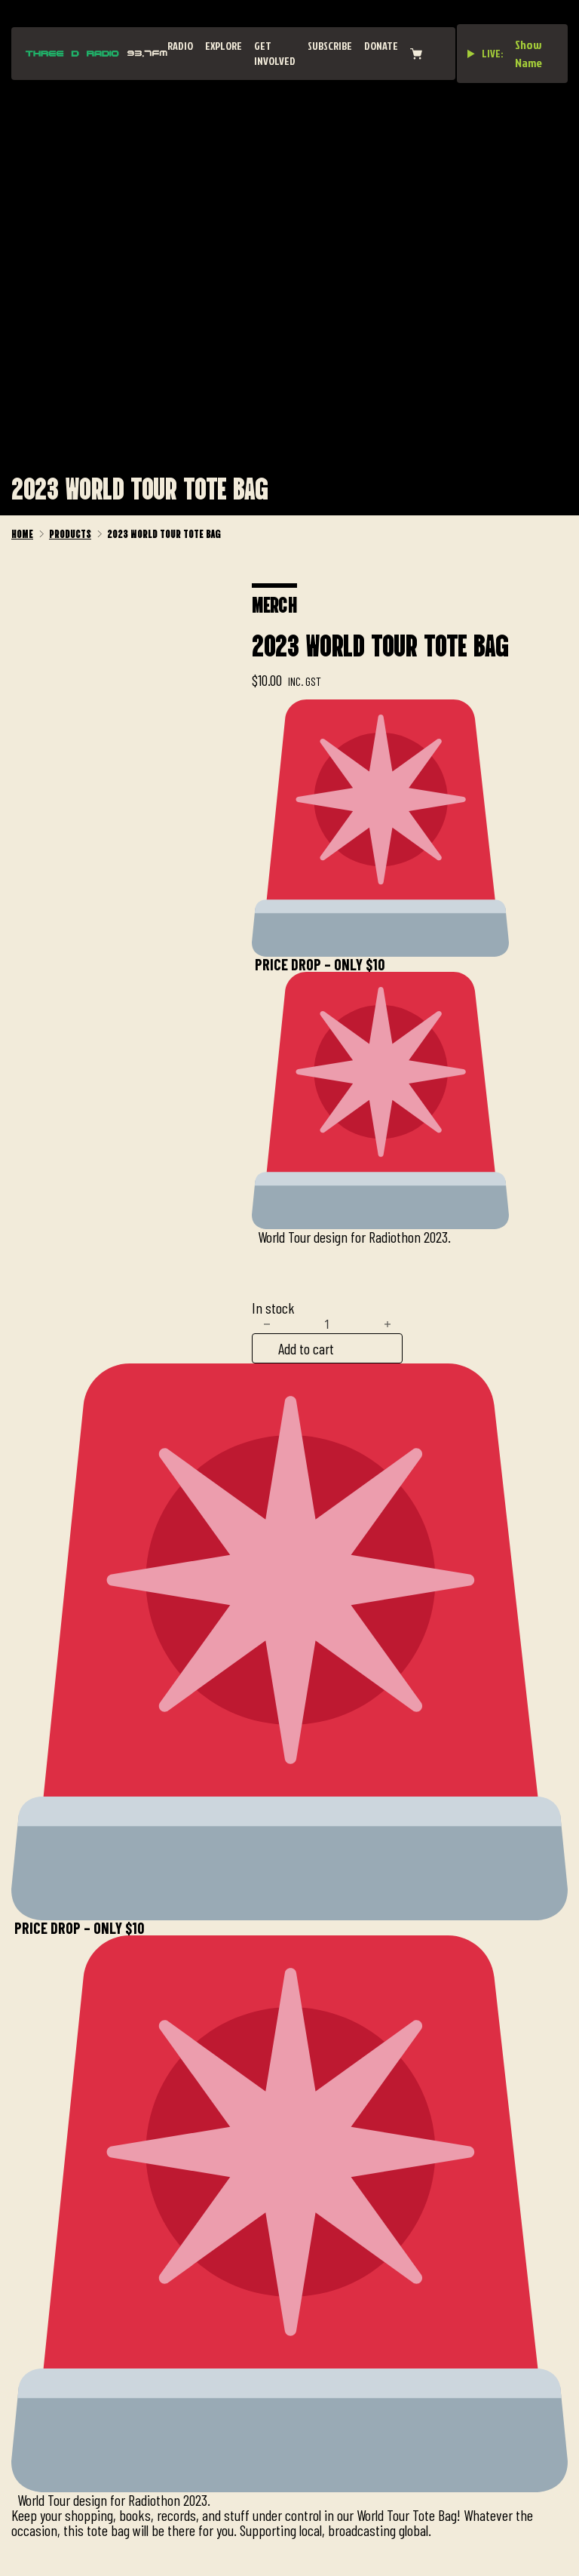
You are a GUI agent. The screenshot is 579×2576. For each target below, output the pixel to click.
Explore (223, 45)
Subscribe (330, 45)
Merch (274, 602)
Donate (381, 45)
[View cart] (416, 54)
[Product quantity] (327, 1324)
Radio (180, 45)
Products (70, 533)
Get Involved (275, 53)
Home (22, 533)
